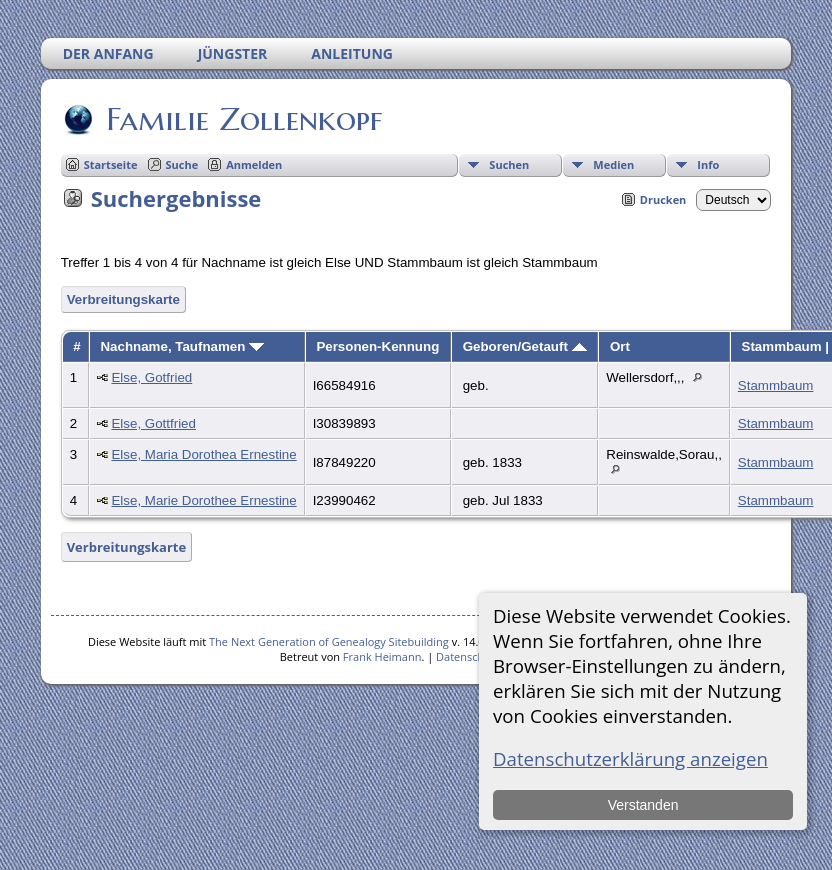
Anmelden (254, 164)
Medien (613, 164)
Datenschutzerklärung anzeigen (630, 758)
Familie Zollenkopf (242, 119)
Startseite (111, 164)
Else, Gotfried (151, 377)
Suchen (509, 164)
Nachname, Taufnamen (182, 346)
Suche (182, 164)
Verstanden (643, 805)
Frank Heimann (382, 656)
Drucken (663, 199)
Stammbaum (776, 385)
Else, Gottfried (153, 423)
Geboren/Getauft (525, 346)
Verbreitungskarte (123, 299)
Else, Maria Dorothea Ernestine (203, 454)
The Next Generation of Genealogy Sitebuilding (329, 641)
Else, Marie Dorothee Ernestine (203, 500)
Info (708, 164)
